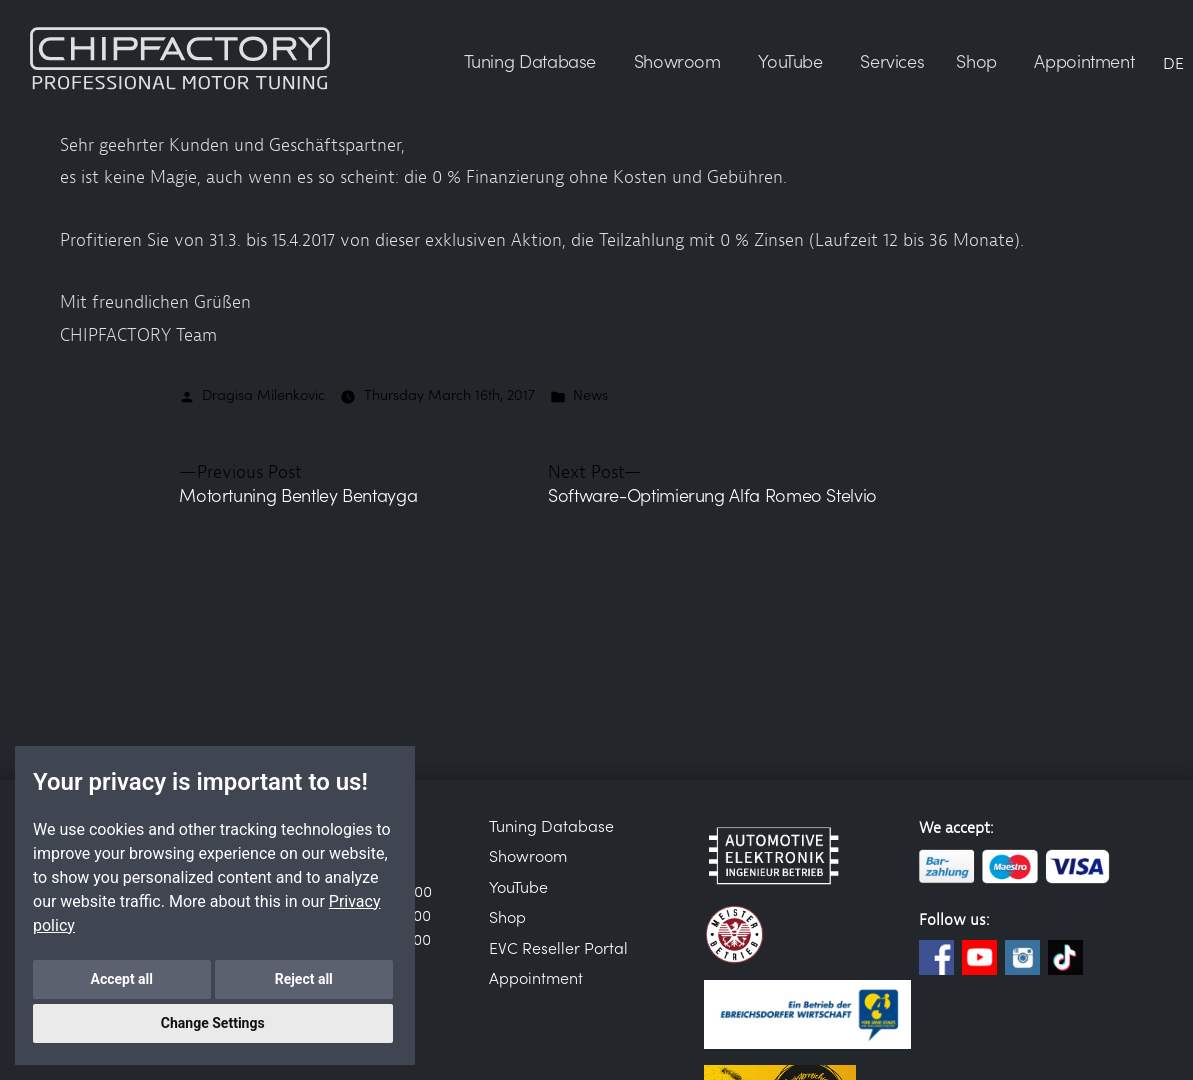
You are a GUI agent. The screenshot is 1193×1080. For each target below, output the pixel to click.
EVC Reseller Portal (558, 947)
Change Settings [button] (213, 1023)
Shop (507, 916)
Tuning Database (551, 825)
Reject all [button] (304, 979)
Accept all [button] (121, 979)
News (590, 394)
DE (1173, 62)
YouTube (518, 886)
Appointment (536, 977)
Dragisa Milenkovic (263, 394)
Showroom (528, 855)
